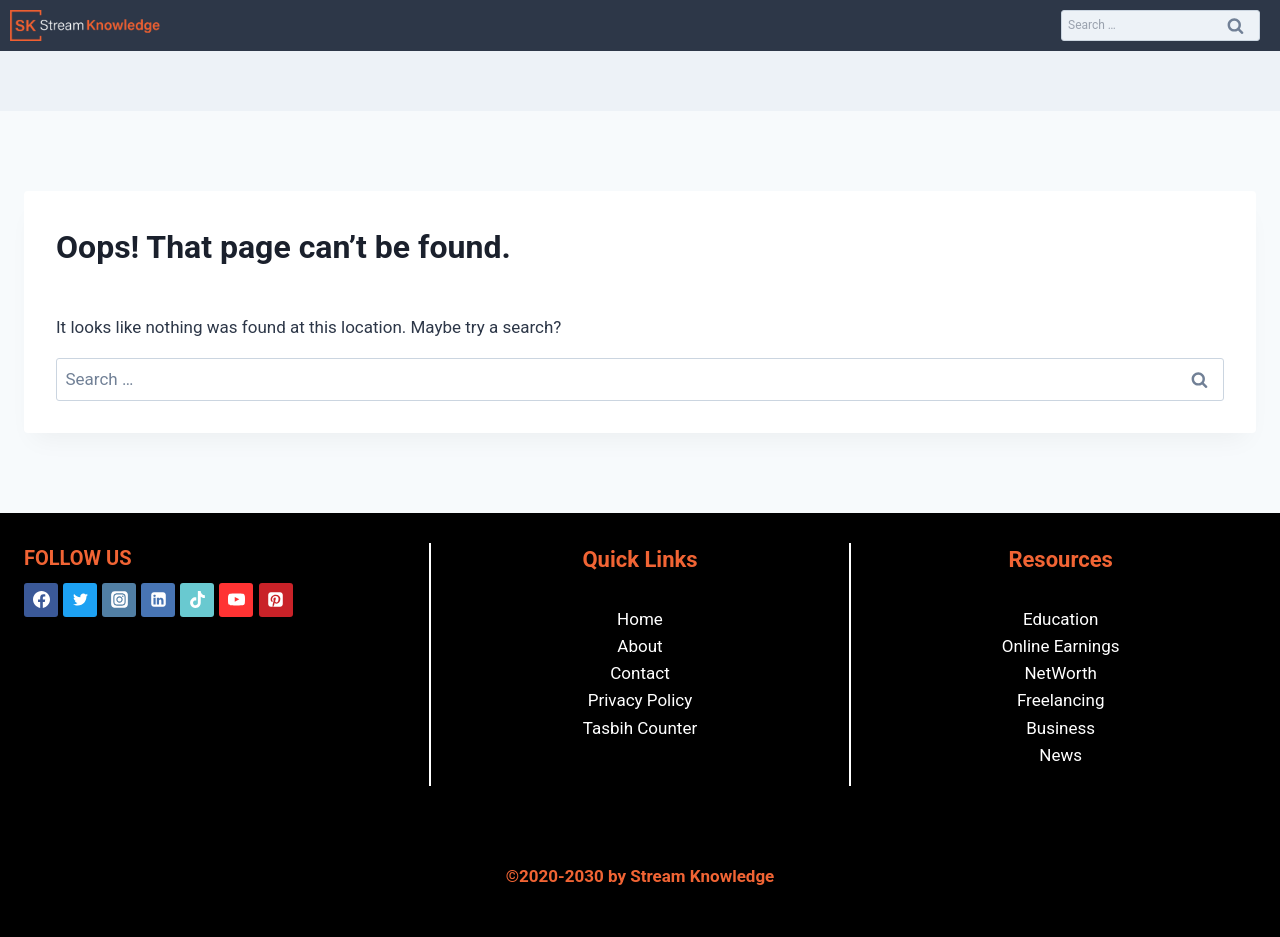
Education (1060, 619)
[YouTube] (236, 600)
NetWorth (1060, 673)
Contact (639, 673)
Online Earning (1056, 646)
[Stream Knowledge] (85, 25)
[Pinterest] (276, 600)
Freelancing (1061, 700)
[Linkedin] (158, 600)
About (639, 646)
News (1060, 755)
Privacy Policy (640, 700)
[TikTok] (197, 600)
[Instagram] (119, 600)
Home (640, 619)
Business (1060, 728)
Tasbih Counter (640, 728)
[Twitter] (80, 600)
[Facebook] (41, 600)
